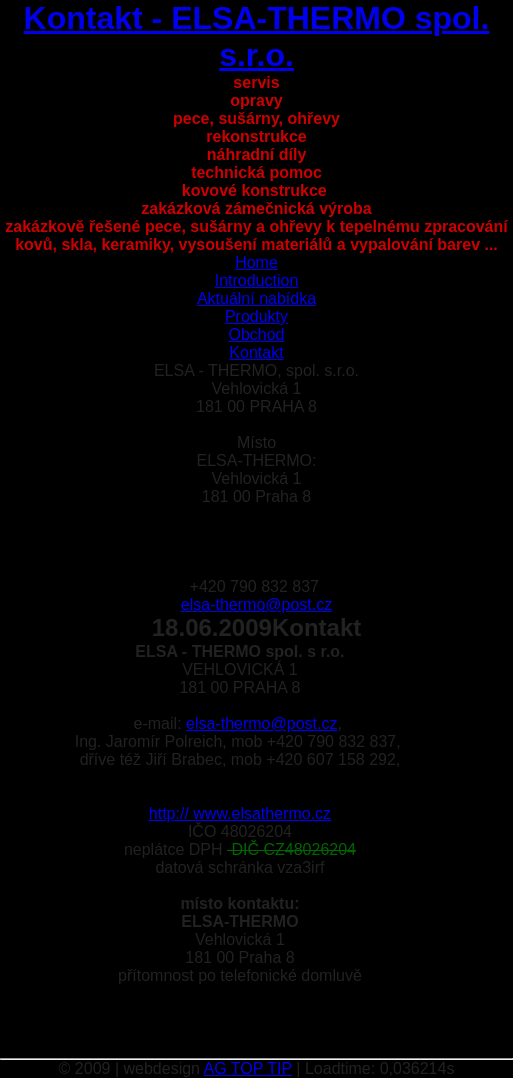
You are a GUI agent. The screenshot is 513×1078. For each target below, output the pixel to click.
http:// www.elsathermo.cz (240, 813)
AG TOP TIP (248, 1068)
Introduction (257, 280)
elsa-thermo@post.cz (256, 604)
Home (256, 262)
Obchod (256, 334)
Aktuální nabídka (256, 298)
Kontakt (256, 352)
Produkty (256, 316)
